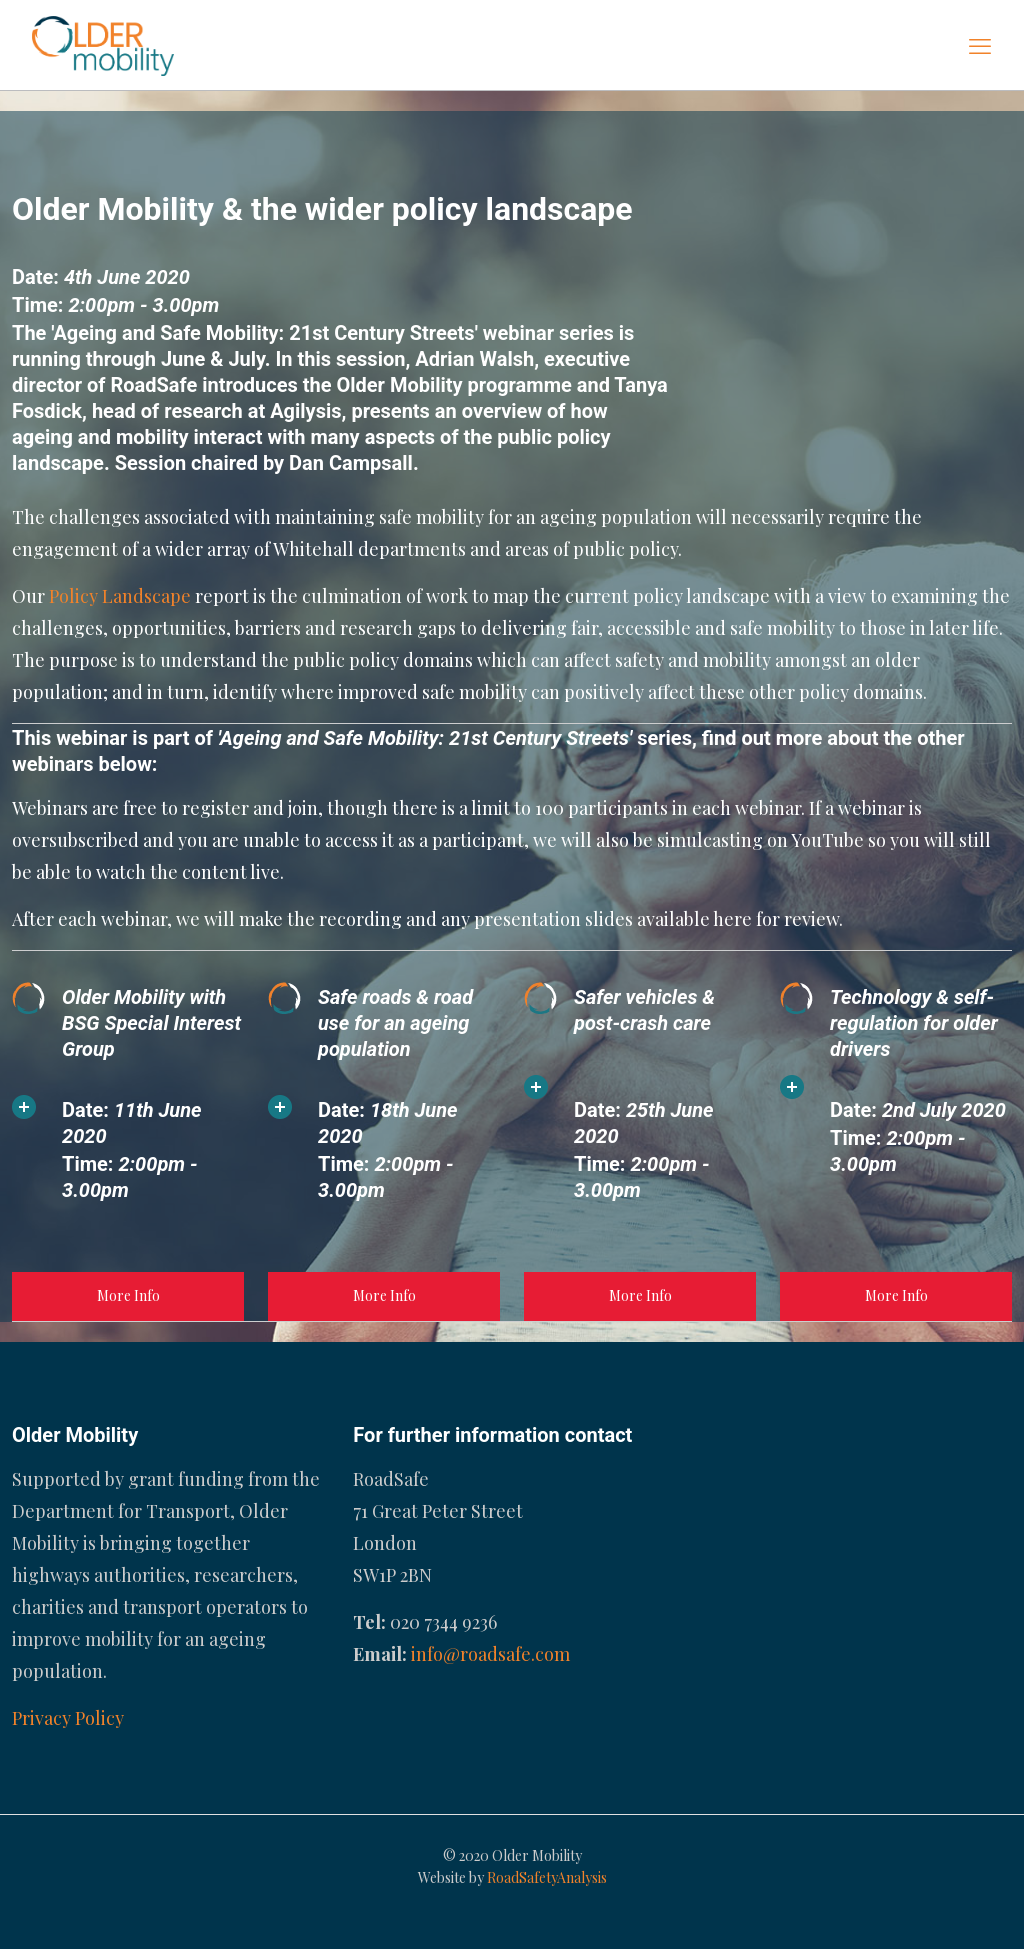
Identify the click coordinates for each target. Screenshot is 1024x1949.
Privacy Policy (68, 1718)
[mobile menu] (980, 45)
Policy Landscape (120, 596)
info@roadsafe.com (490, 1654)
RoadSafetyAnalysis (547, 1877)
